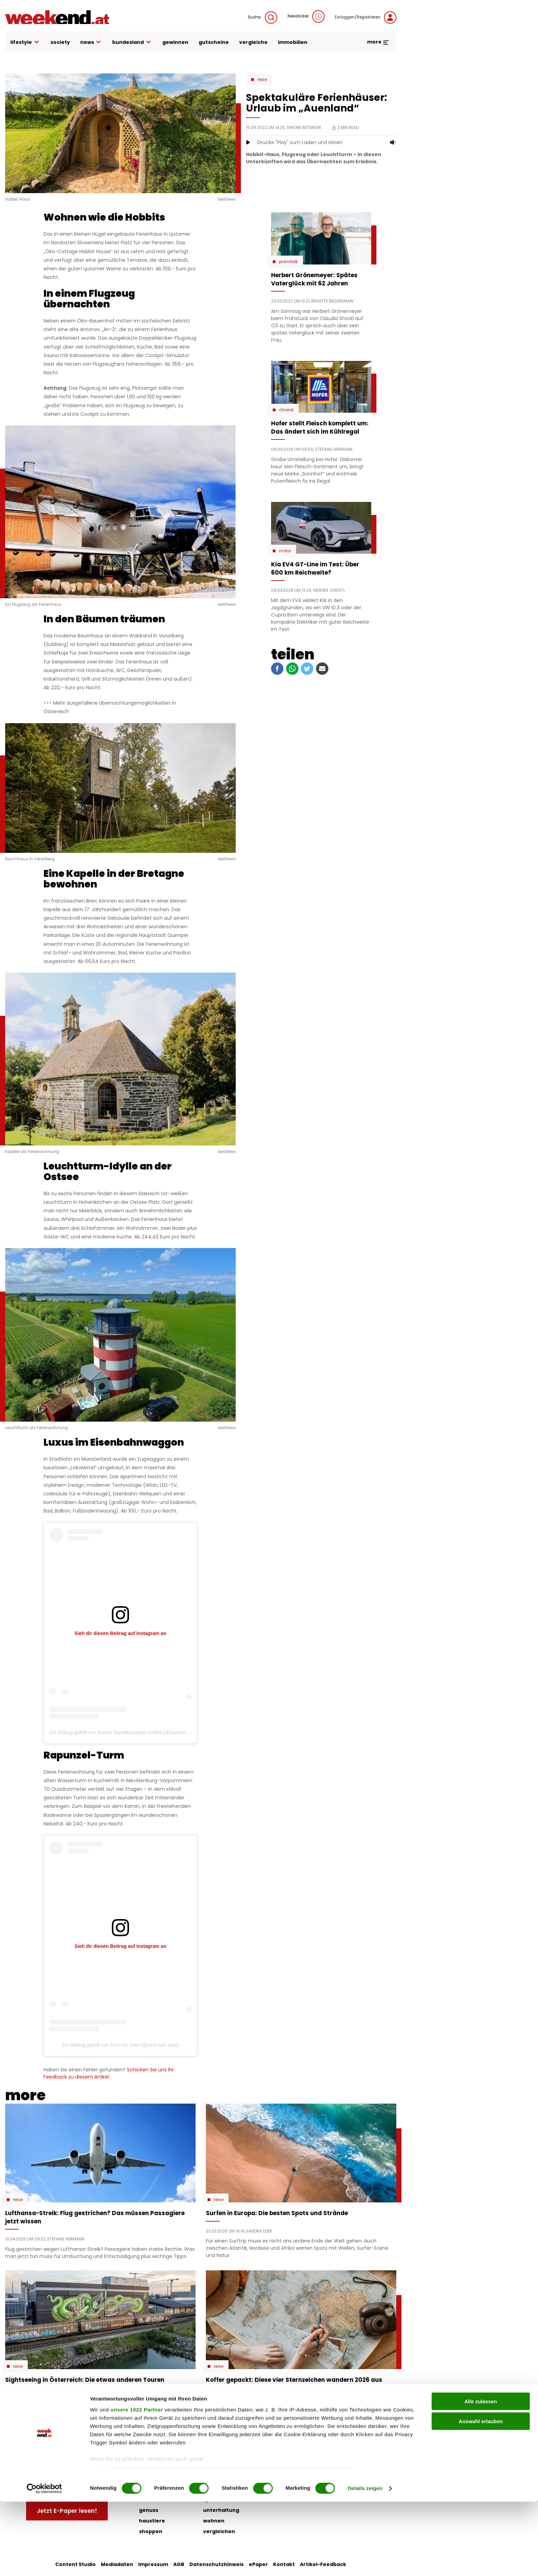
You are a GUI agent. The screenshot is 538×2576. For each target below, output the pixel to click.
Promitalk (288, 261)
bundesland (132, 42)
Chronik (286, 410)
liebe (209, 2457)
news (91, 42)
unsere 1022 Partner (136, 2483)
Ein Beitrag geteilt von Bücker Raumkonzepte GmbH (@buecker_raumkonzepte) (135, 1732)
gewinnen (175, 42)
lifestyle (25, 42)
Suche (262, 17)
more (378, 41)
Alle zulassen (480, 2476)
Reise (262, 79)
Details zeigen (365, 2562)
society (60, 42)
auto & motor (157, 2457)
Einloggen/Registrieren (365, 17)
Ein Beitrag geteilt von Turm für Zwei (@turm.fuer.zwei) (120, 2045)
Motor (285, 551)
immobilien (292, 42)
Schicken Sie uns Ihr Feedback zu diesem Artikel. (109, 2073)
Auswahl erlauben (481, 2495)
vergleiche (253, 42)
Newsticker (306, 16)
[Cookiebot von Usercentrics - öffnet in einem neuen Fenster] (44, 2562)
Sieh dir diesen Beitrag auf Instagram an (120, 1633)
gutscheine (214, 42)
